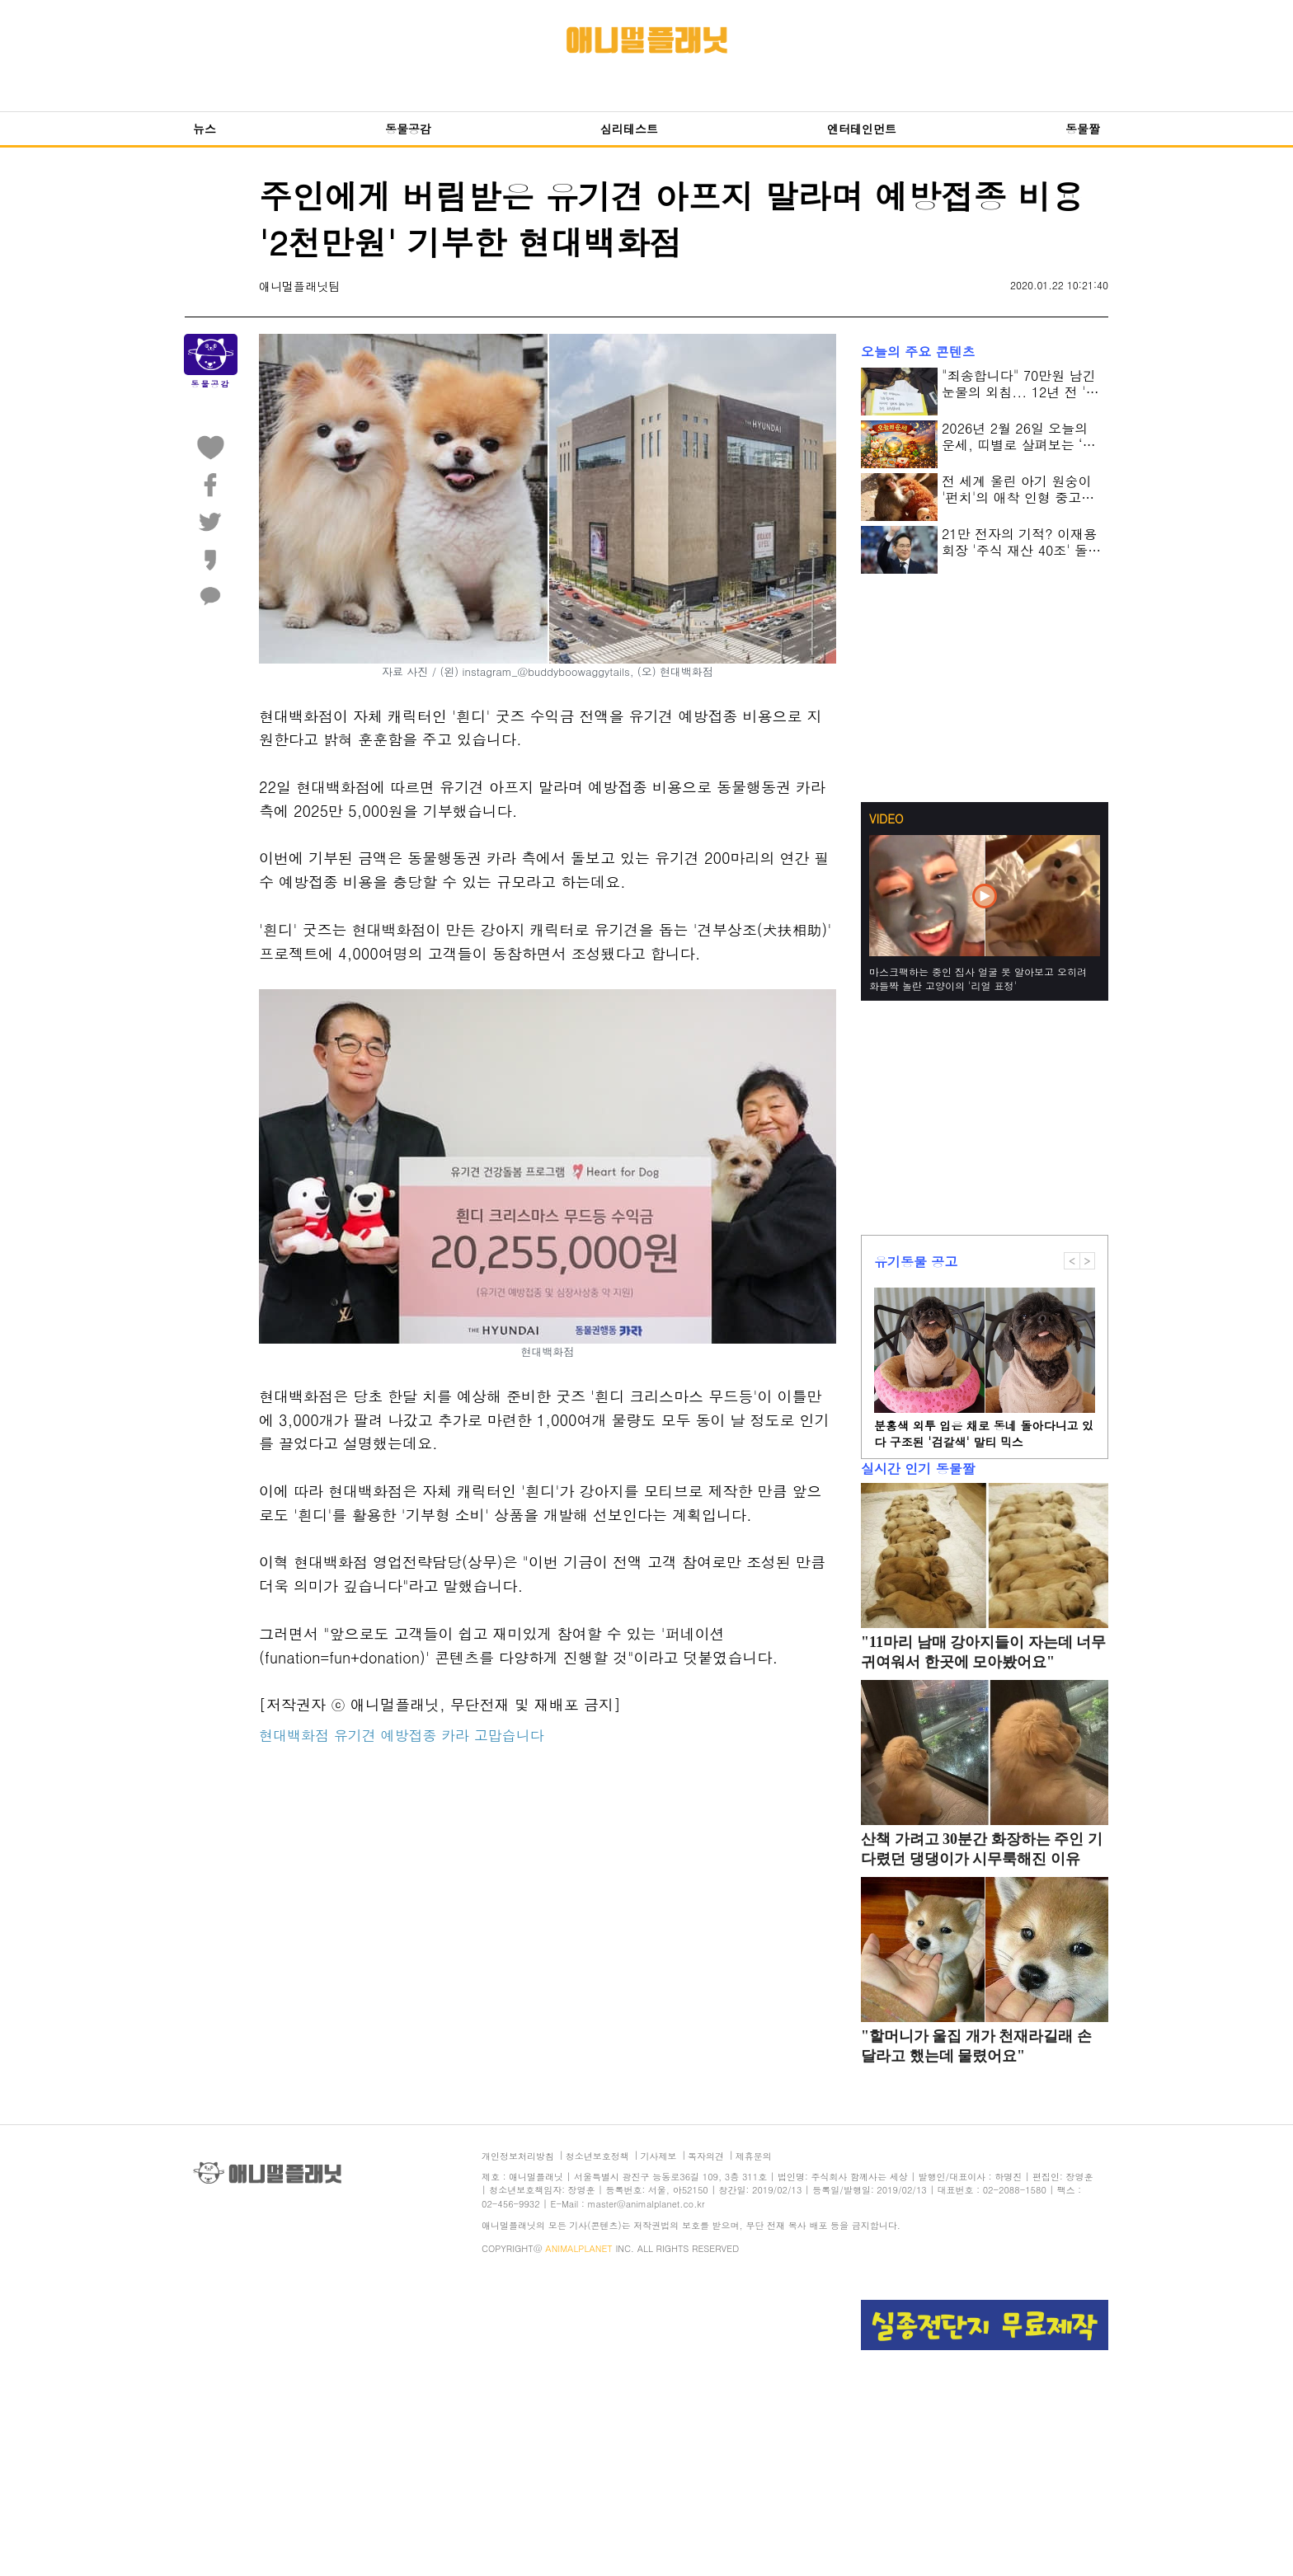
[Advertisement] (547, 1926)
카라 (455, 1735)
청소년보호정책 (597, 2156)
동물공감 (408, 128)
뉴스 (204, 128)
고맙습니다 (509, 1735)
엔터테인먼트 (861, 128)
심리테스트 (629, 128)
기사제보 (658, 2156)
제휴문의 (754, 2156)
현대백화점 (294, 1735)
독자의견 (706, 2156)
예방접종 (408, 1735)
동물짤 (1082, 128)
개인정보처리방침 (518, 2156)
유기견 (355, 1735)
